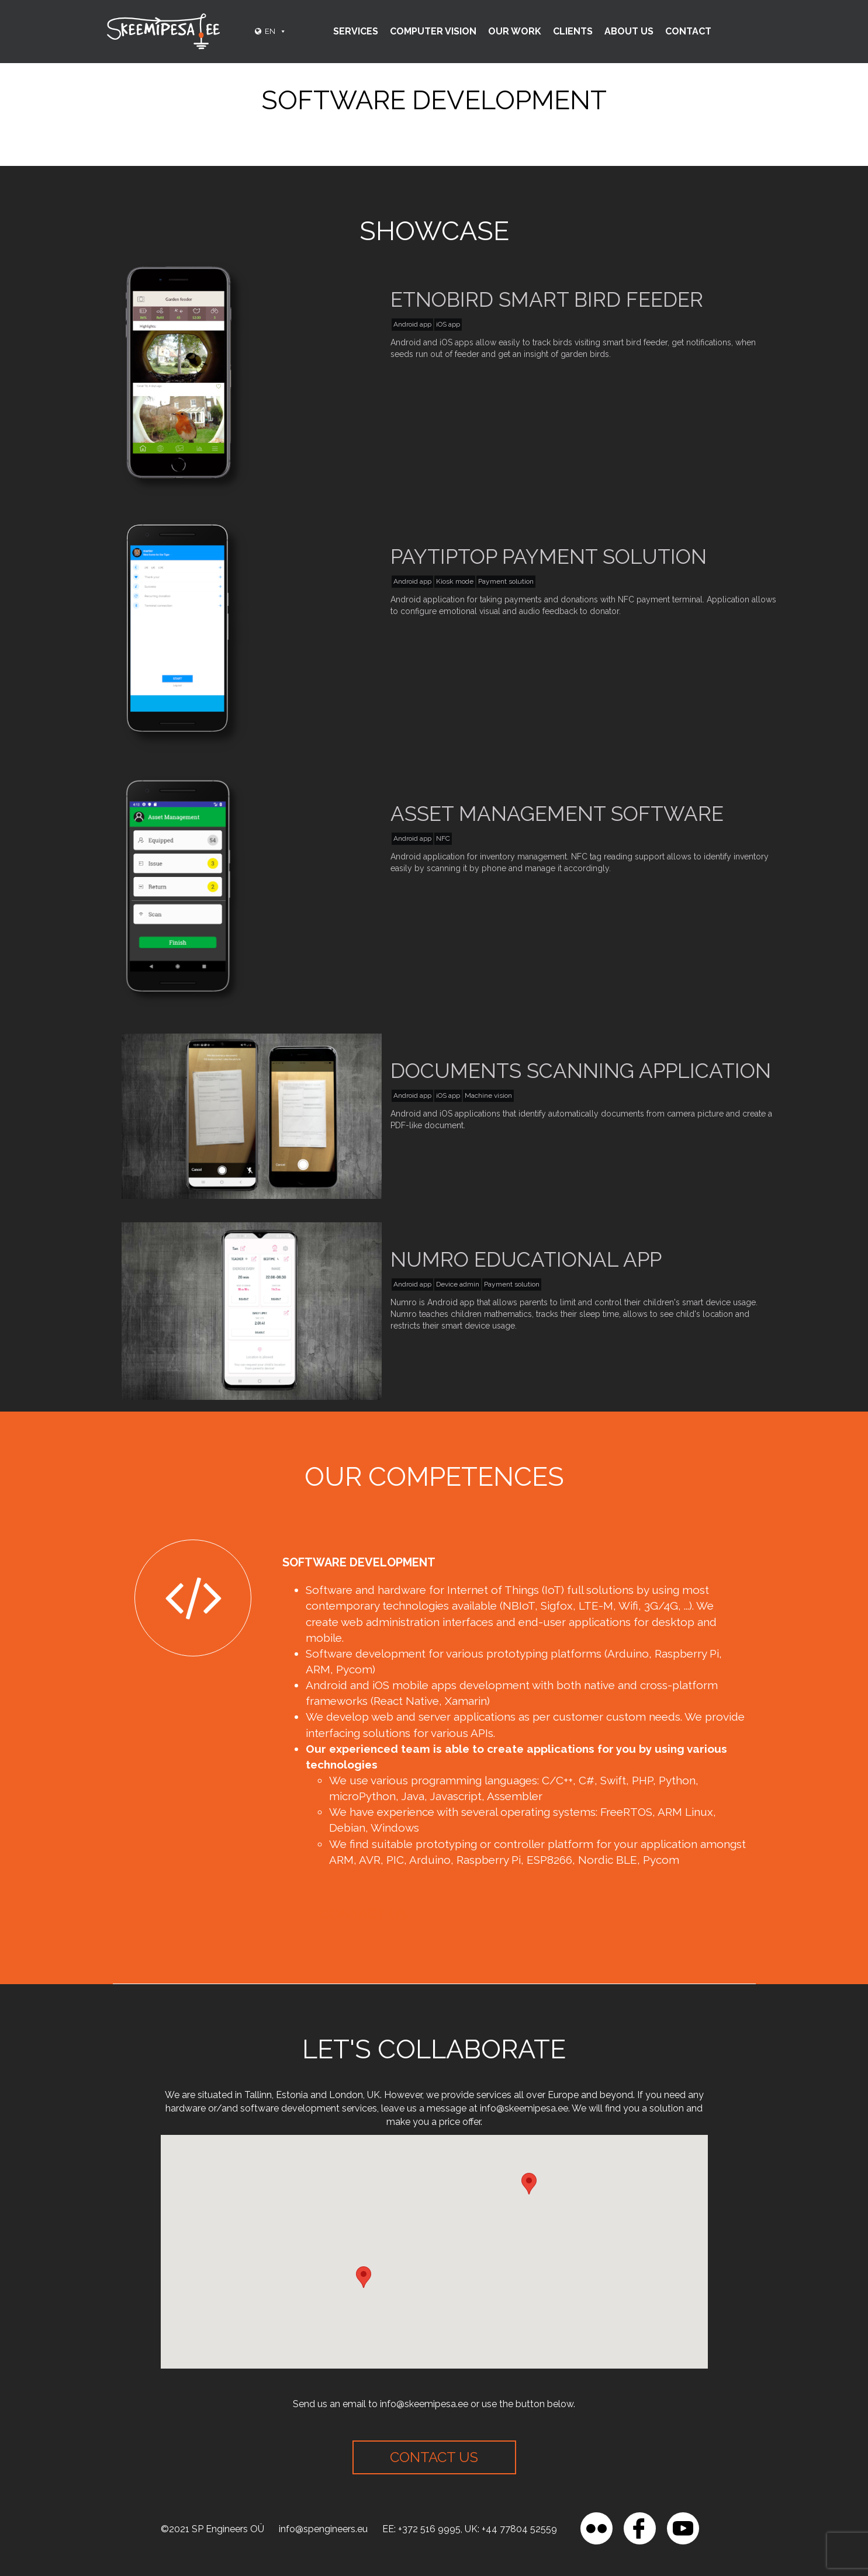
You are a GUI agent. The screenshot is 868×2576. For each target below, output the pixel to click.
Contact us (364, 1913)
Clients (573, 31)
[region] (152, 2491)
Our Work (514, 31)
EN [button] (275, 31)
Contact (688, 31)
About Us (628, 31)
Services (355, 31)
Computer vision (433, 31)
